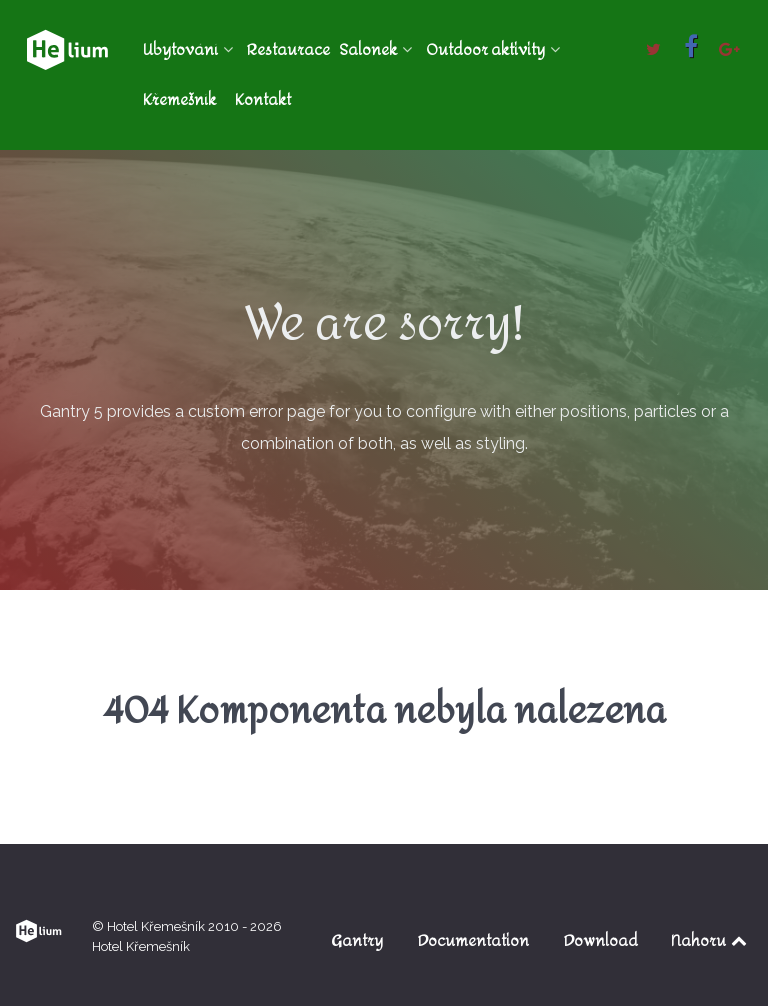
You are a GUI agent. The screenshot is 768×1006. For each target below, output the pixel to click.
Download (601, 940)
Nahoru (710, 940)
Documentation (473, 940)
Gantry (357, 940)
